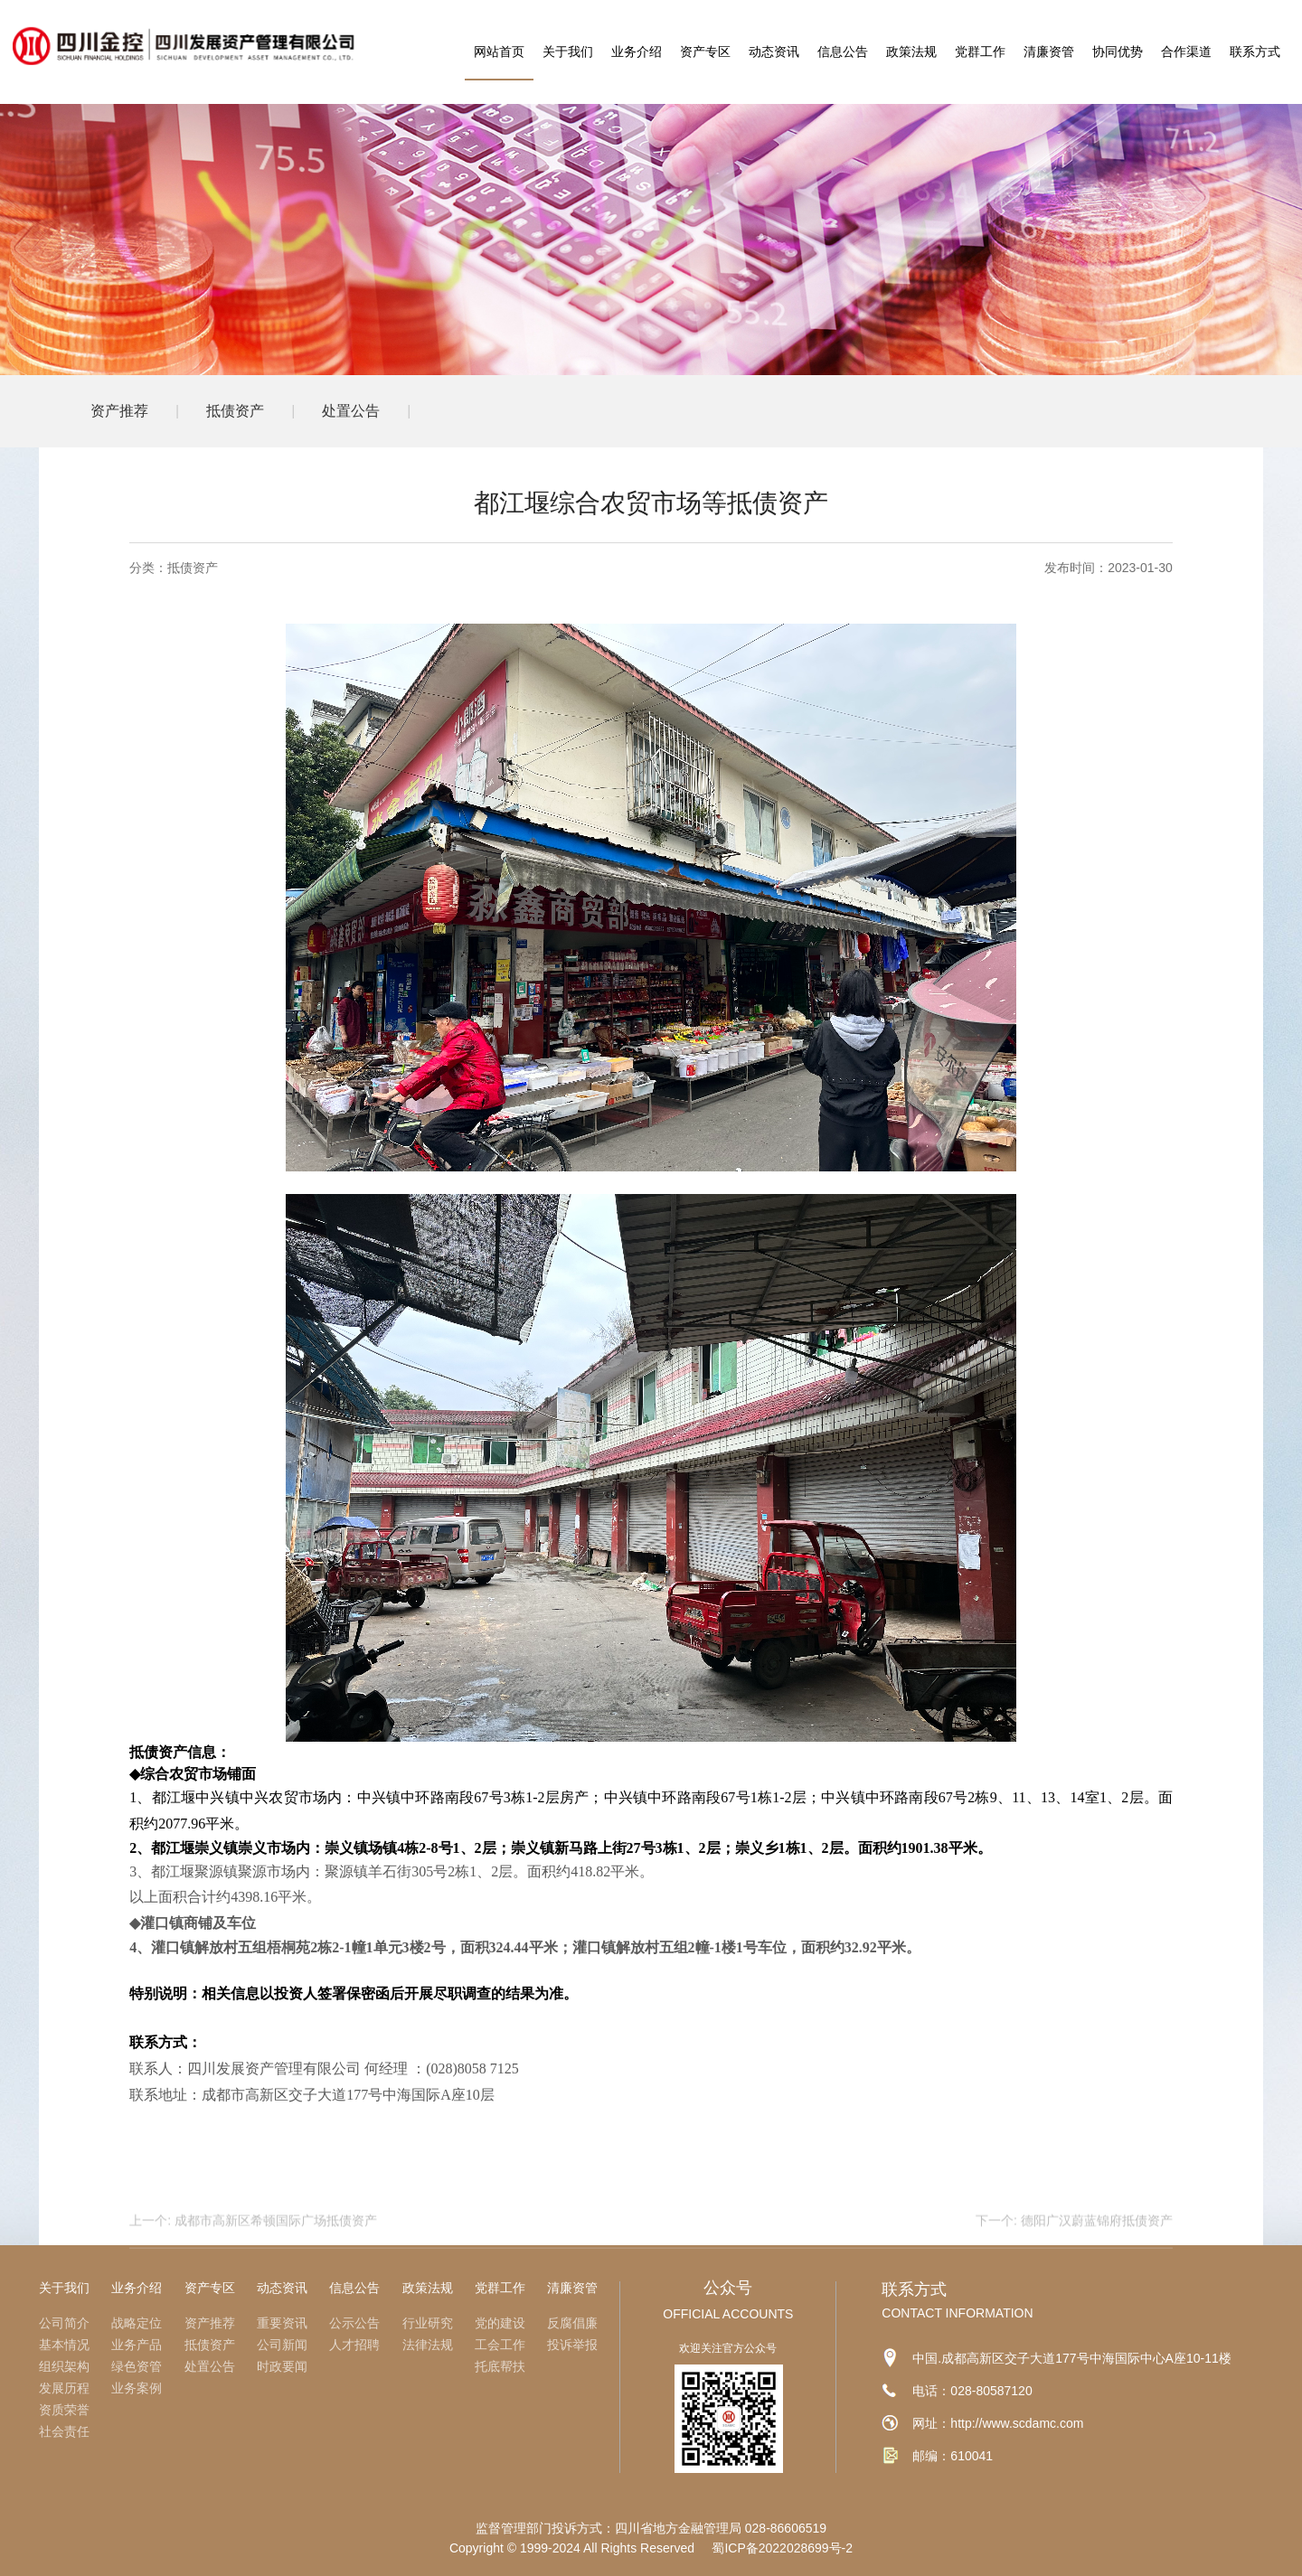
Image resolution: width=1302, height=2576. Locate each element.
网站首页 (499, 51)
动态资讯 (774, 51)
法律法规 (427, 2344)
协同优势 (1117, 51)
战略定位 (136, 2323)
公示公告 (354, 2323)
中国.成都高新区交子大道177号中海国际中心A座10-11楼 (1071, 2358)
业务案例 (136, 2388)
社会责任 (64, 2431)
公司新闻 (282, 2344)
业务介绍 (636, 51)
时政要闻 (282, 2366)
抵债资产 (235, 410)
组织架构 (64, 2366)
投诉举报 (572, 2344)
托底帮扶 (500, 2366)
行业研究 (427, 2323)
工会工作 (500, 2344)
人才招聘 (354, 2344)
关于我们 (567, 51)
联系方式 (1255, 51)
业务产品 (136, 2344)
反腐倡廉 (572, 2323)
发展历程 (64, 2388)
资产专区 (705, 51)
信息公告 (842, 51)
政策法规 (911, 51)
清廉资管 (1049, 51)
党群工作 (980, 51)
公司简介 (64, 2323)
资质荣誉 (64, 2409)
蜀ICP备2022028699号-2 (782, 2548)
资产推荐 (119, 410)
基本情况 (64, 2344)
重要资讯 (282, 2323)
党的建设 (500, 2323)
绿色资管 (136, 2366)
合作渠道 (1186, 51)
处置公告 (351, 410)
